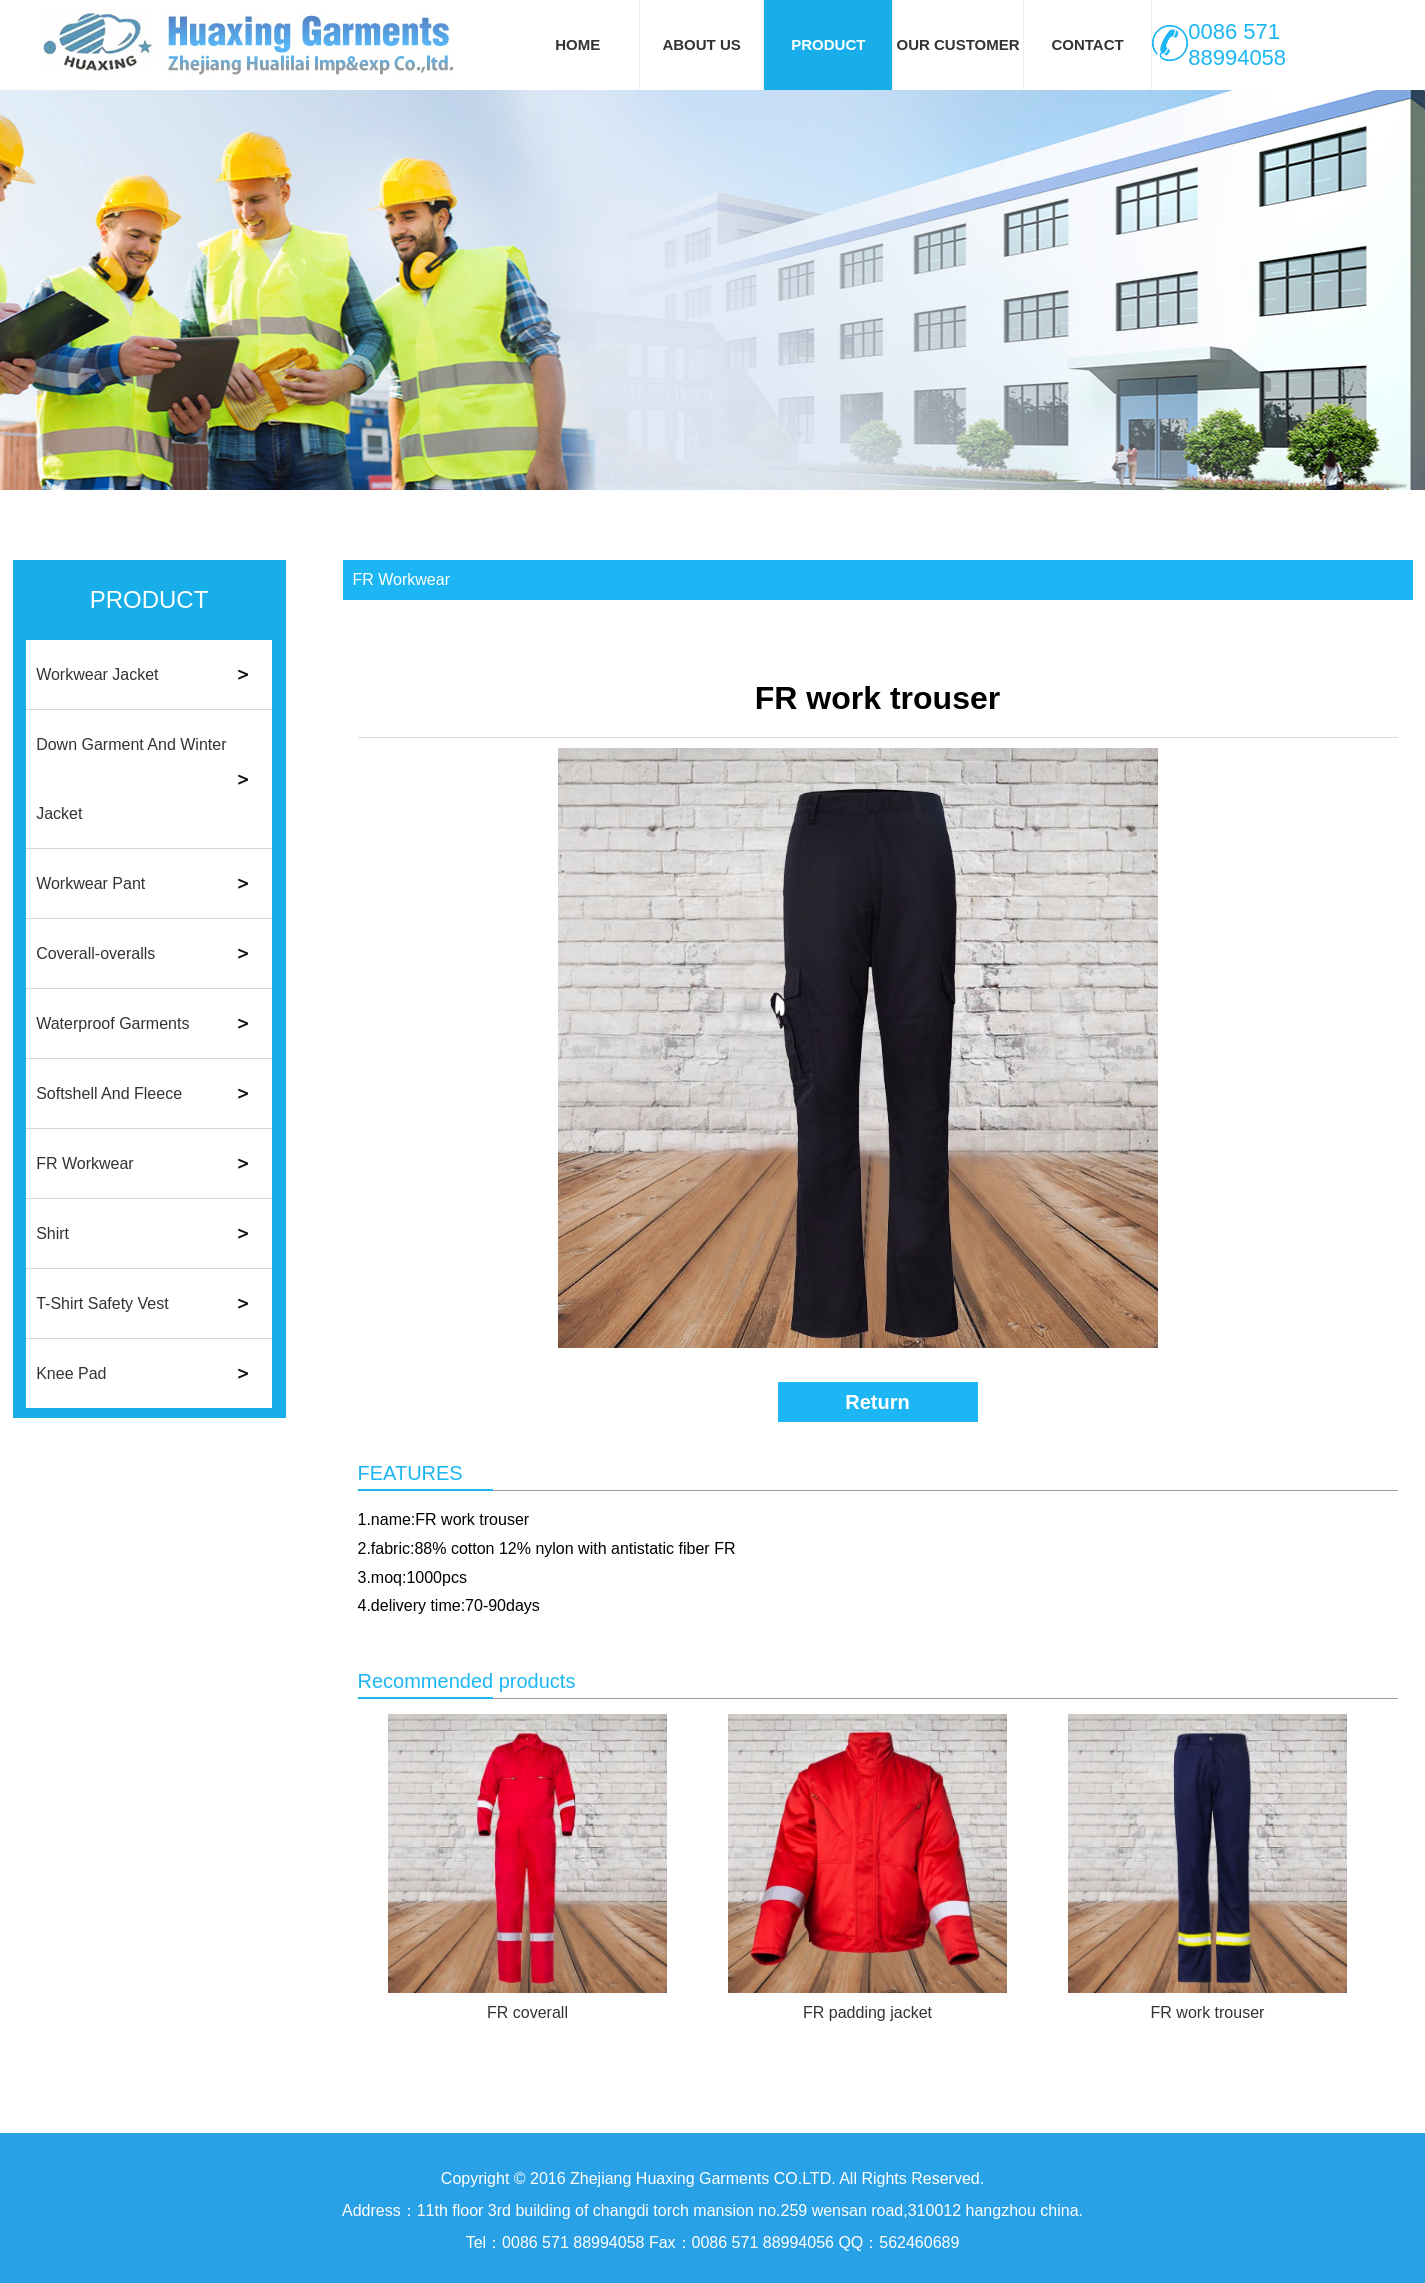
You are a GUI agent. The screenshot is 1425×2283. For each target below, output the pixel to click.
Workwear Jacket (97, 674)
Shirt (52, 1233)
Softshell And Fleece (109, 1093)
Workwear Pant (90, 883)
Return (877, 1402)
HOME (577, 44)
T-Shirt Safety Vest (102, 1303)
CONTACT (1087, 44)
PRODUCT (828, 44)
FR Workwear (85, 1163)
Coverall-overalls (95, 953)
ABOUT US (701, 44)
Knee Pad (71, 1373)
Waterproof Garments (112, 1023)
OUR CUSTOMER (957, 44)
